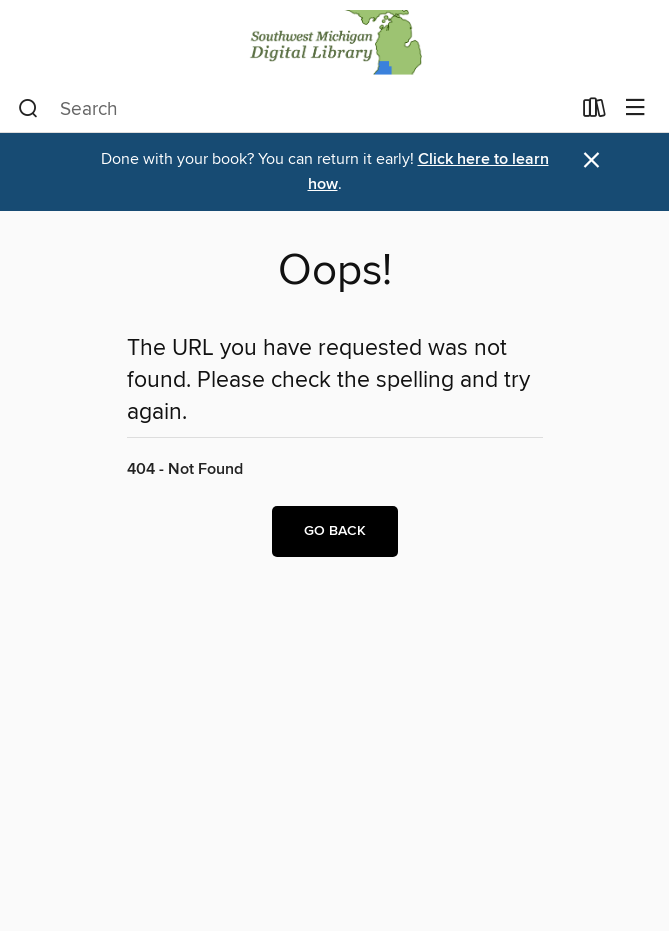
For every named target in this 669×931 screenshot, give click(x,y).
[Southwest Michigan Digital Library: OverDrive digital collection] (334, 42)
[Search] (28, 109)
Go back (335, 531)
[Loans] (594, 112)
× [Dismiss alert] (591, 160)
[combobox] (294, 109)
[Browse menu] (635, 108)
